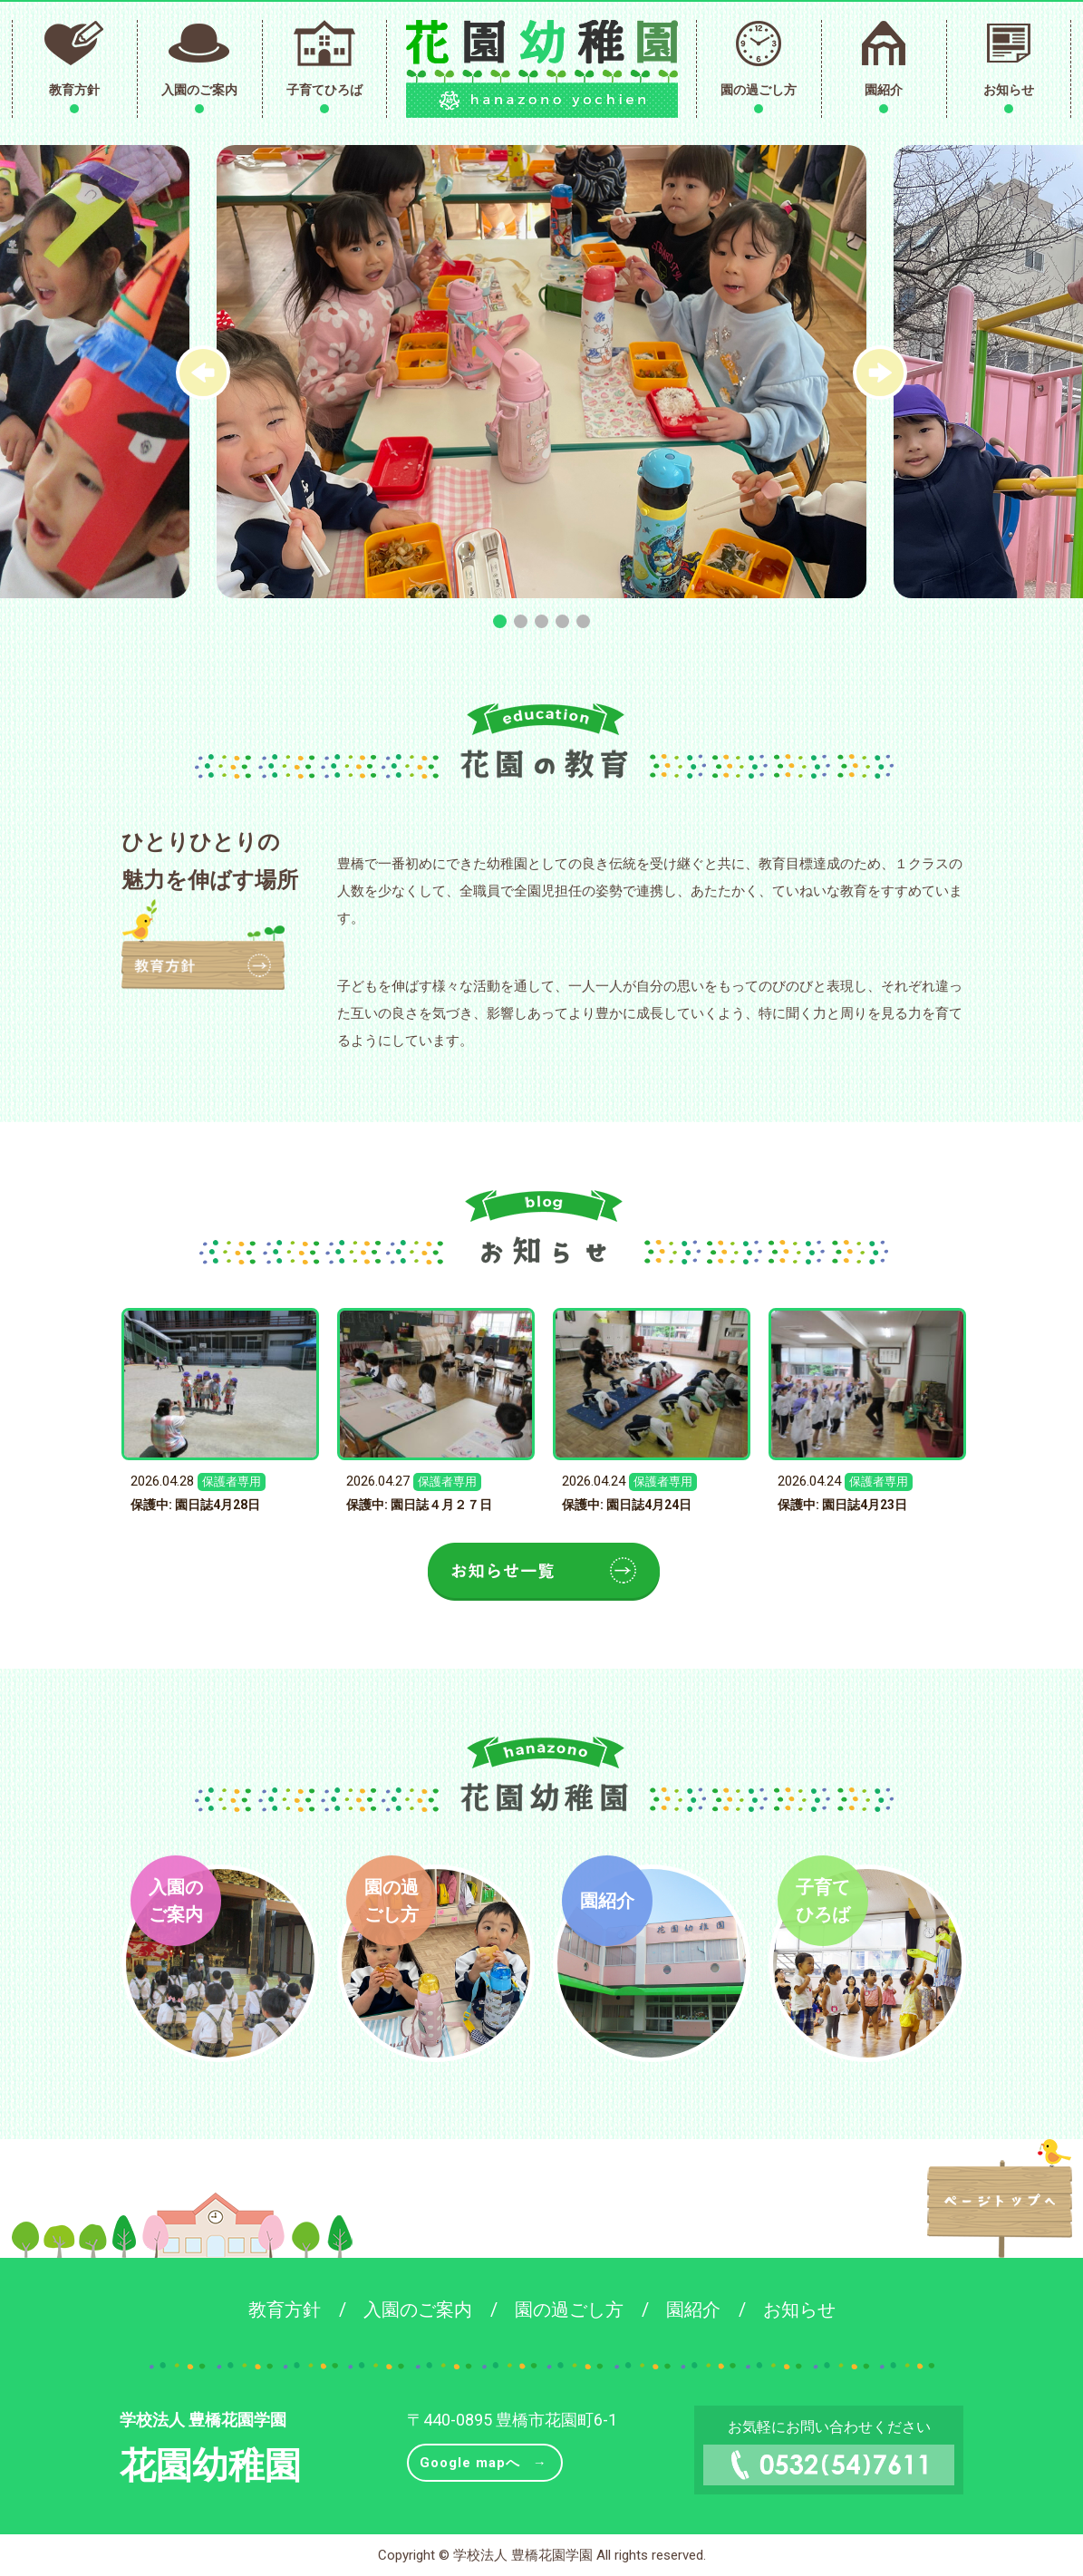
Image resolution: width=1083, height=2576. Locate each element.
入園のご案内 (199, 89)
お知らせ (1008, 89)
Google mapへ (470, 2463)
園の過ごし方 (758, 89)
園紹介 (884, 89)
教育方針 (74, 89)
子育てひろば (324, 89)
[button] (880, 372)
